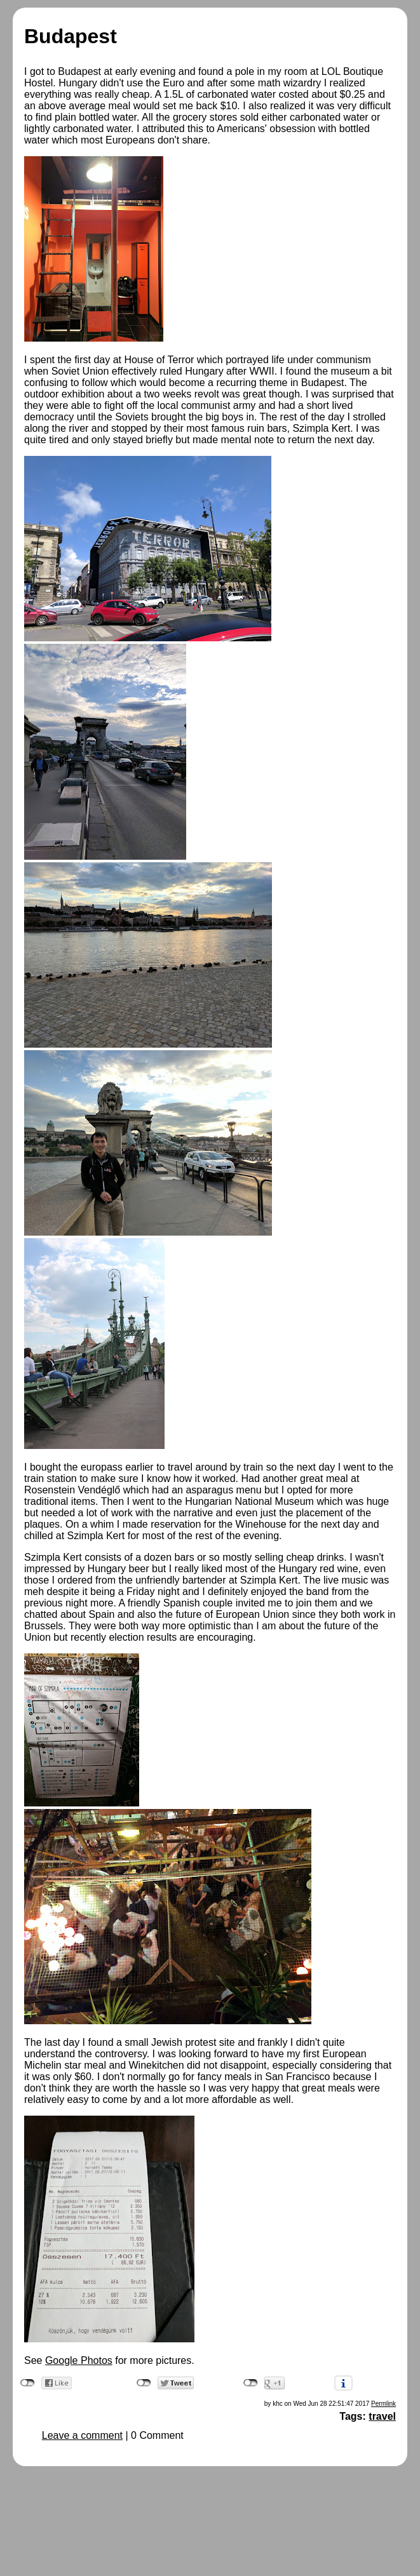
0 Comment (157, 2435)
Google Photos (78, 2360)
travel (382, 2416)
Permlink (383, 2403)
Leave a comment (82, 2435)
